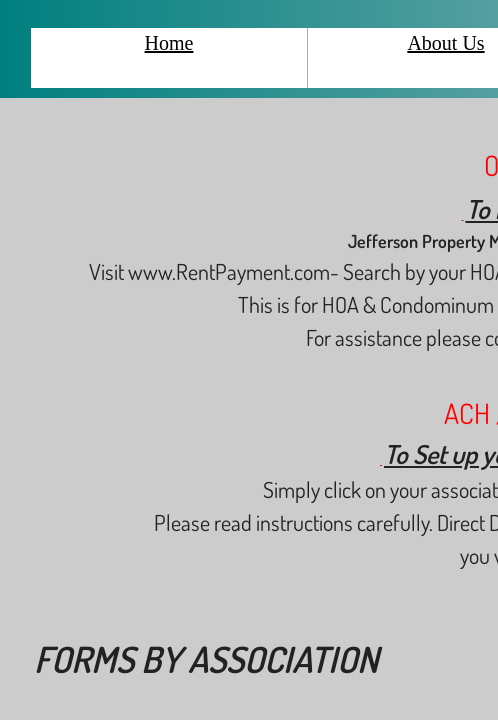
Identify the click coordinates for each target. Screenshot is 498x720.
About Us (445, 43)
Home (169, 43)
